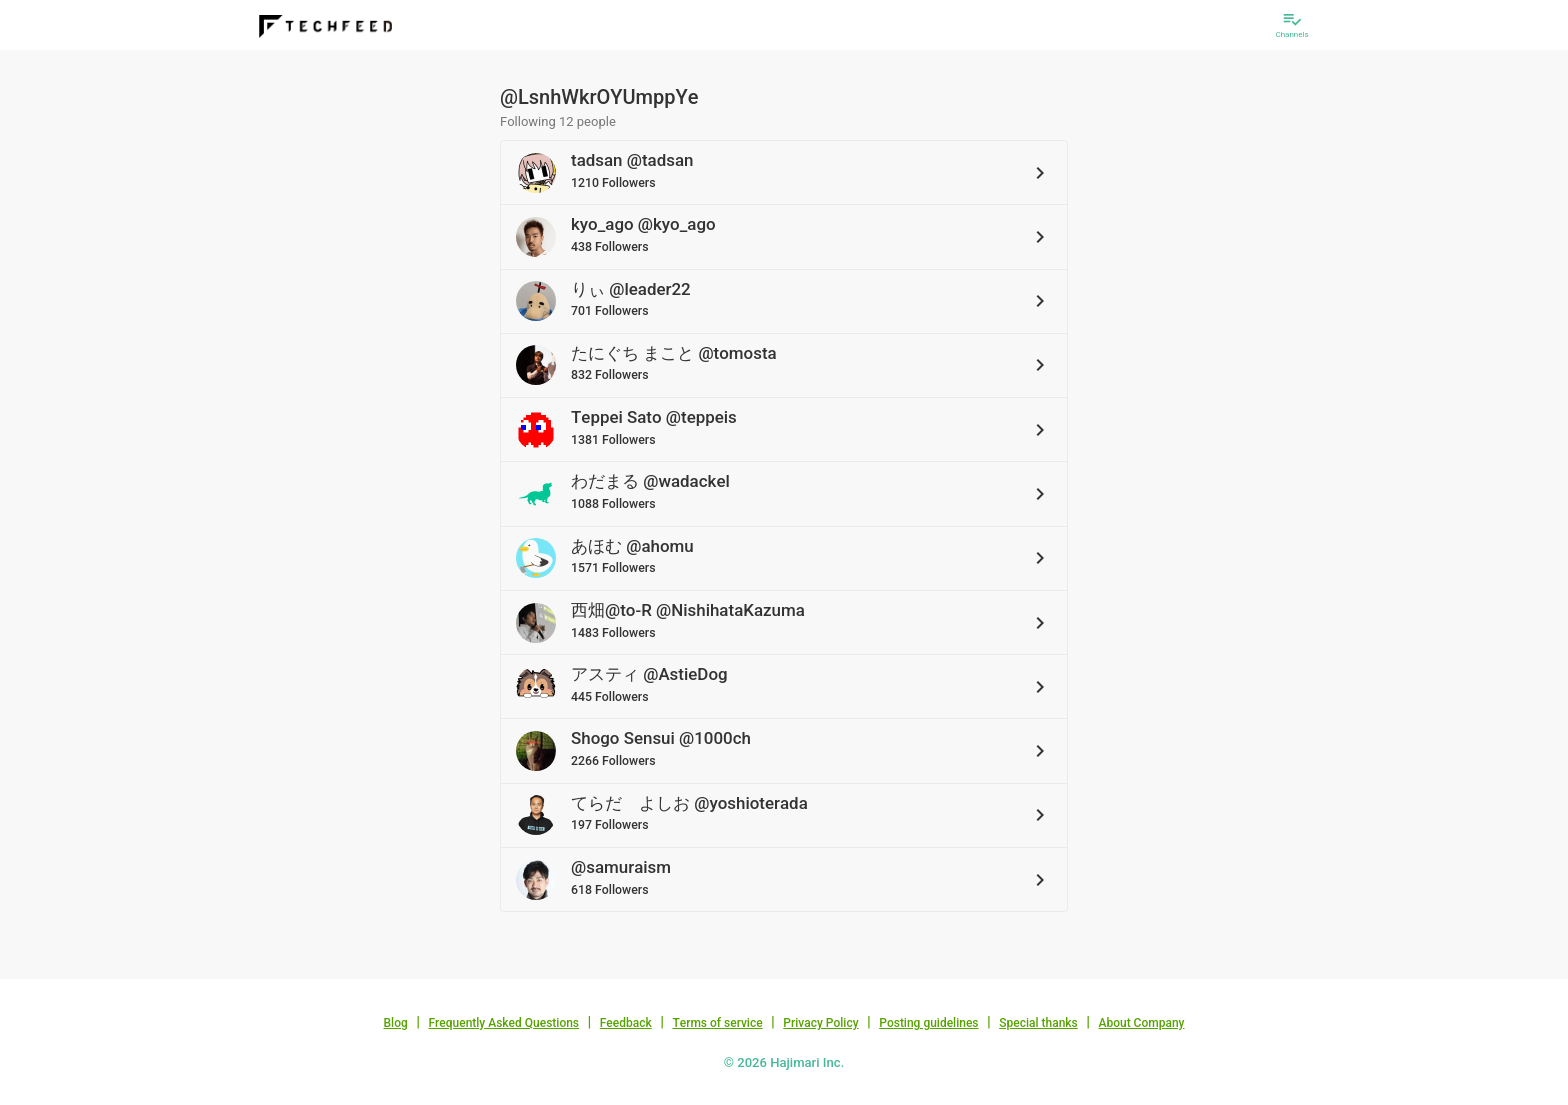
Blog (396, 1023)
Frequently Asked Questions (503, 1023)
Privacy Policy (820, 1023)
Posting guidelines (928, 1023)
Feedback (626, 1023)
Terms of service (717, 1023)
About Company (1141, 1023)
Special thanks (1038, 1023)
